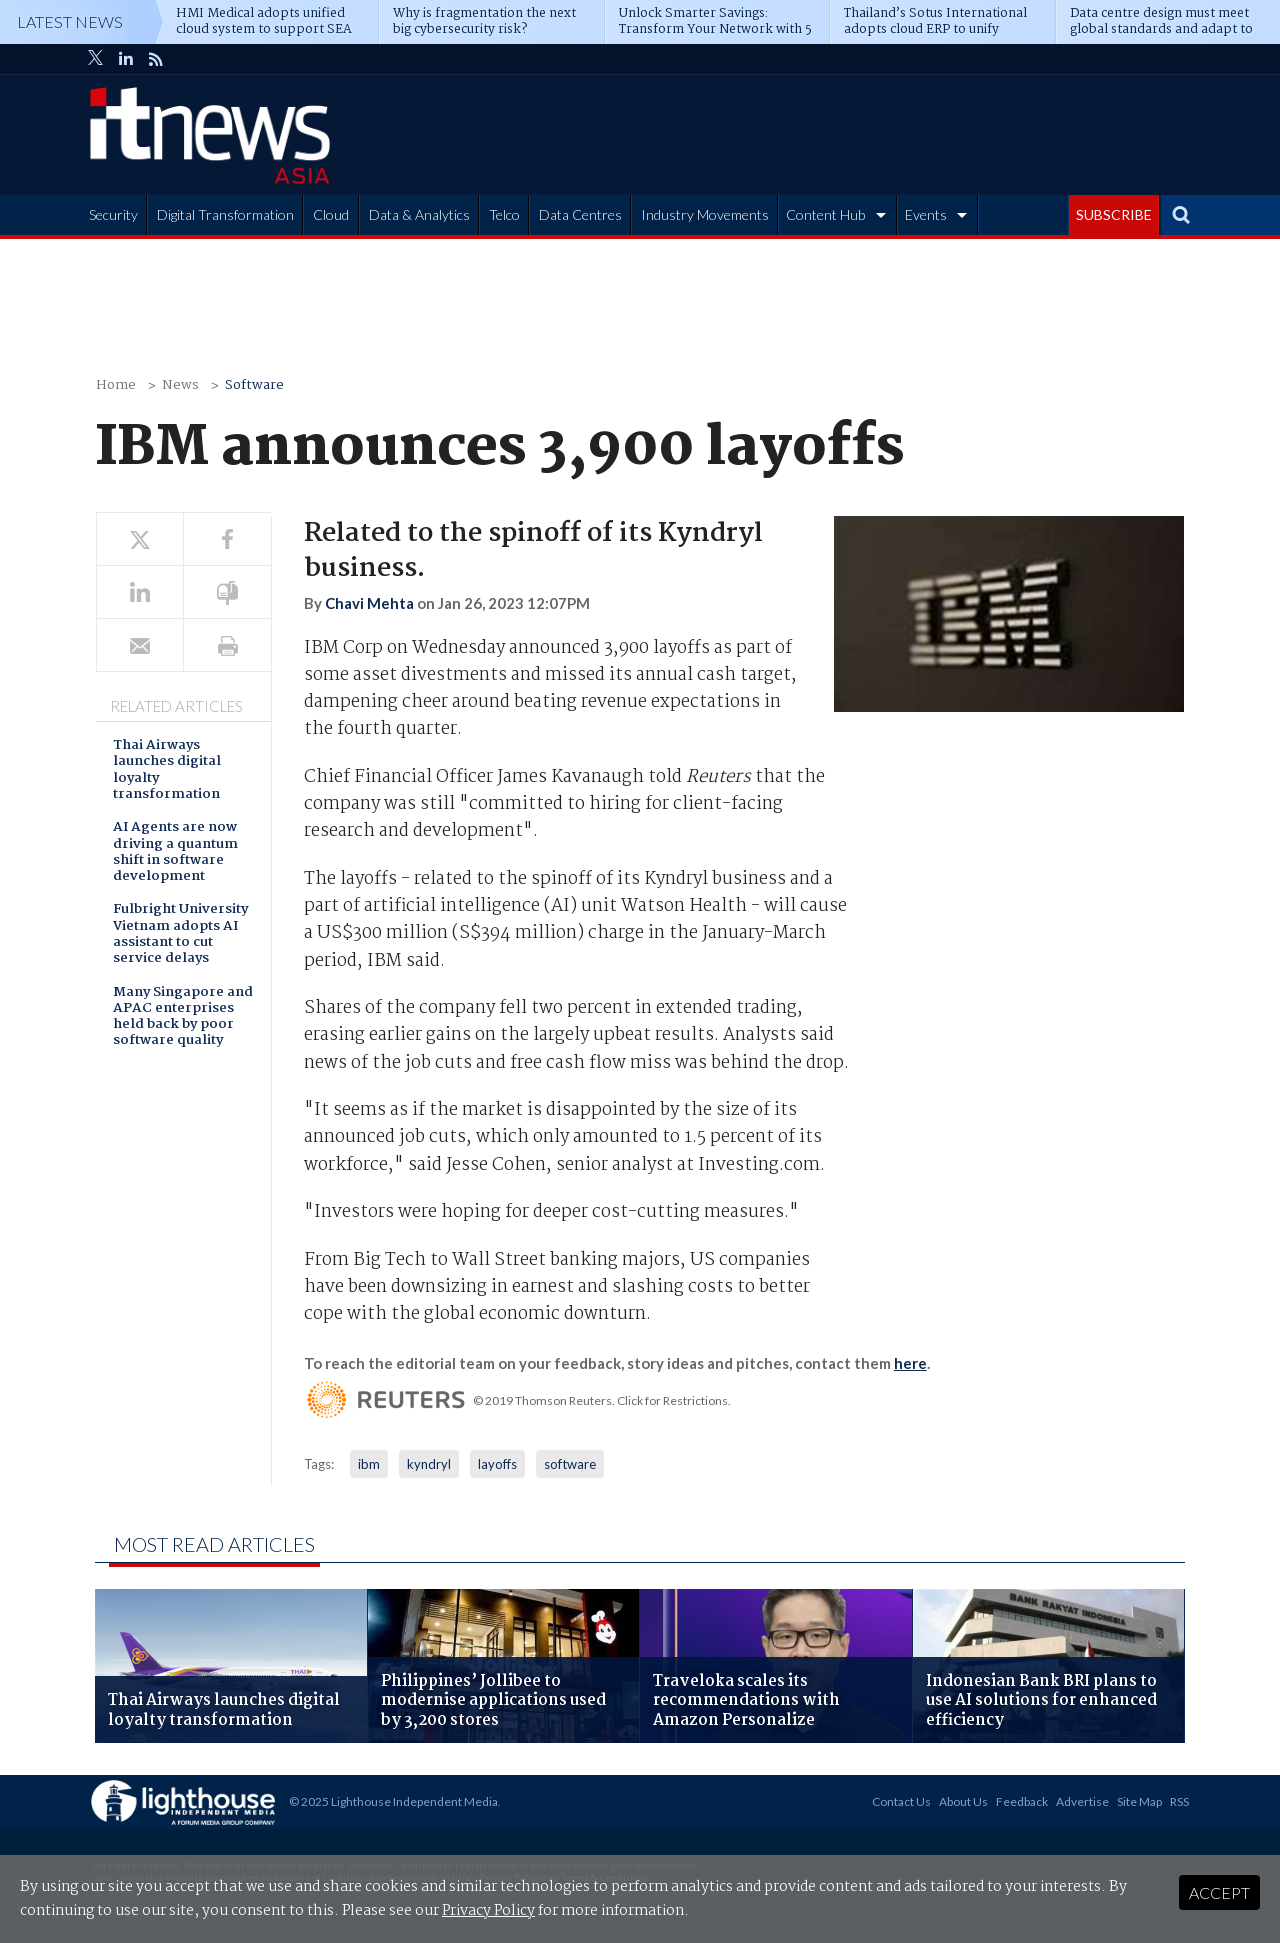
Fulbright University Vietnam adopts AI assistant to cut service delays (180, 935)
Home (116, 385)
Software (254, 385)
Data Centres (580, 214)
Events (926, 214)
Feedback (1022, 1801)
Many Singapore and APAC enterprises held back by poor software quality (183, 1018)
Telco (504, 214)
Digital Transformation (225, 214)
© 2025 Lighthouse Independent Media (393, 1801)
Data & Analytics (419, 214)
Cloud (331, 214)
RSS (1179, 1801)
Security (113, 214)
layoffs (497, 1464)
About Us (963, 1801)
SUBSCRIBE (1114, 214)
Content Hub (825, 214)
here (910, 1363)
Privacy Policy (488, 1911)
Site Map (1139, 1801)
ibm (369, 1464)
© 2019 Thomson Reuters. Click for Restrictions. (602, 1400)
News (180, 385)
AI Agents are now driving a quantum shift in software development (175, 853)
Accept (1219, 1892)
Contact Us (901, 1801)
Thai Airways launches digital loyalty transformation (167, 771)
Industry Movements (705, 214)
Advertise (1082, 1801)
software (570, 1464)
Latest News (70, 21)
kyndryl (429, 1464)
